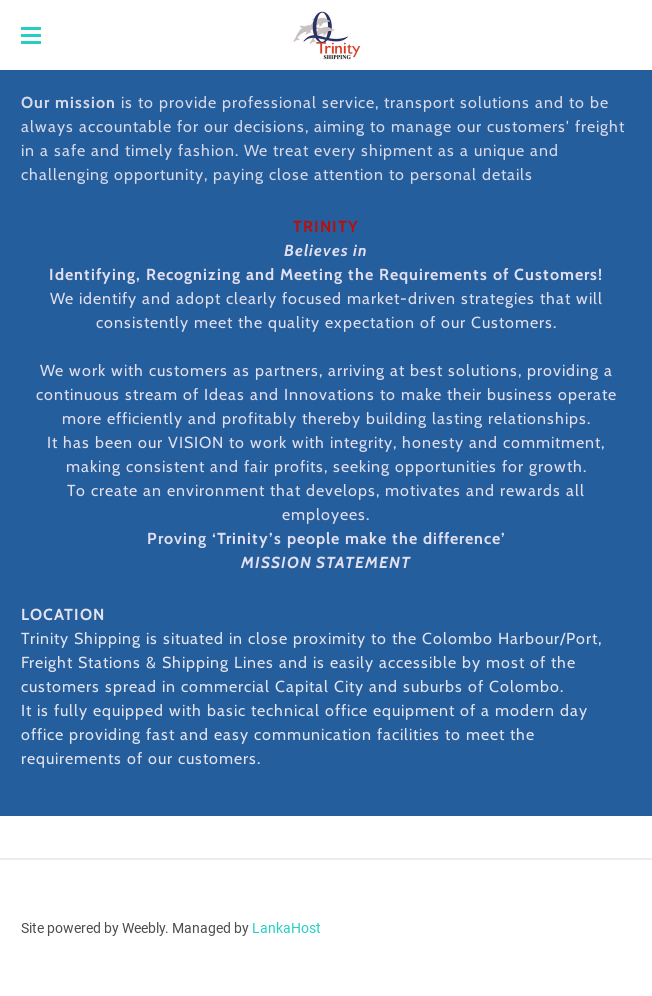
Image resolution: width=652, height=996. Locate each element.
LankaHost (286, 928)
